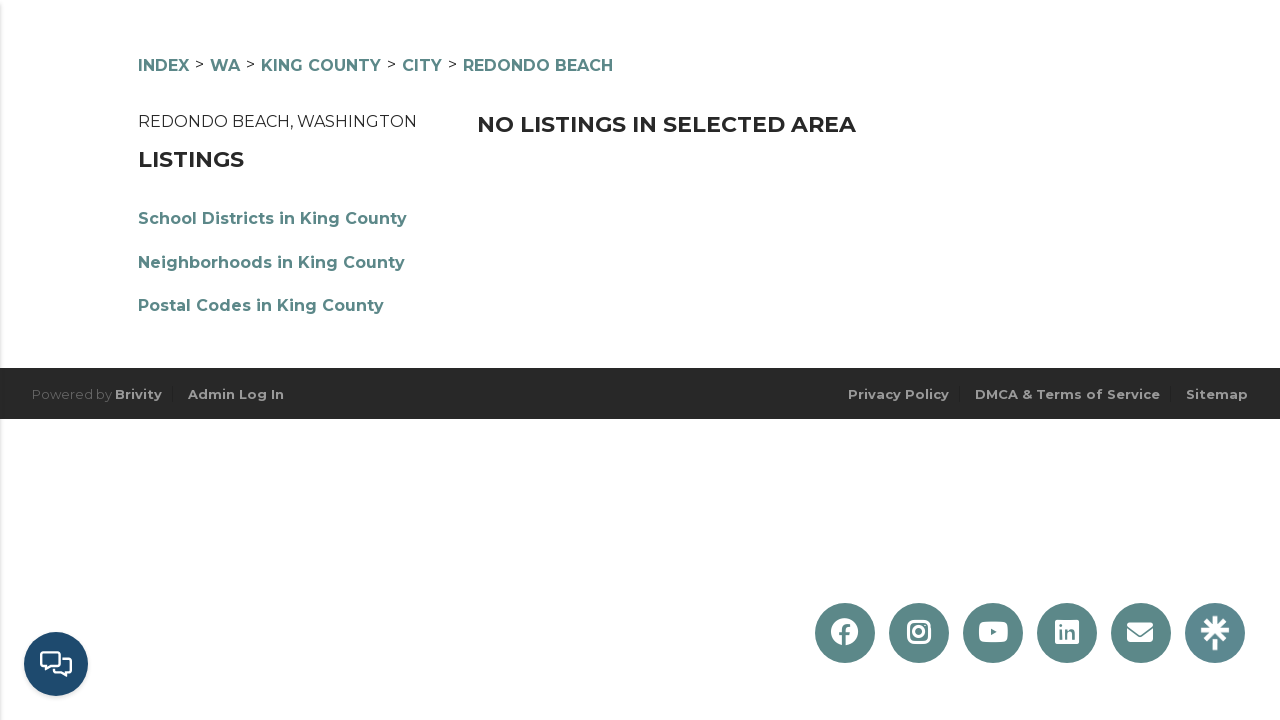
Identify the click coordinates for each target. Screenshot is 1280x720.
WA (225, 65)
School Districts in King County (272, 218)
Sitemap (1217, 394)
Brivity (138, 394)
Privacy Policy (898, 394)
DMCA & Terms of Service (1067, 394)
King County (321, 65)
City (422, 65)
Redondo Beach (538, 65)
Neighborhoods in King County (271, 262)
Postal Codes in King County (261, 305)
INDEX (163, 65)
